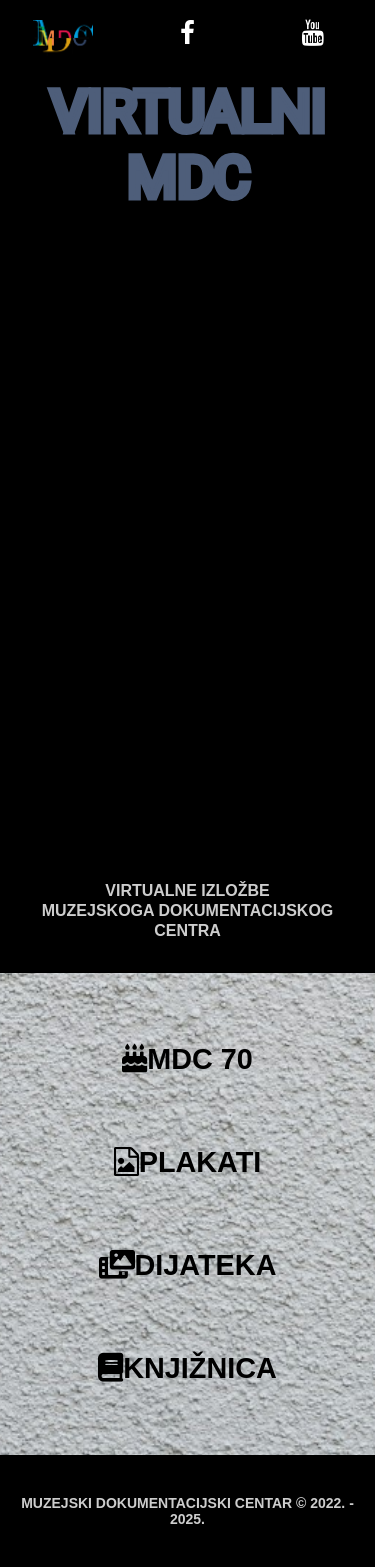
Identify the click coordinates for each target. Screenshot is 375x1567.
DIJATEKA (188, 1265)
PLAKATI (188, 1162)
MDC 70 (187, 1059)
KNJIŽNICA (187, 1368)
